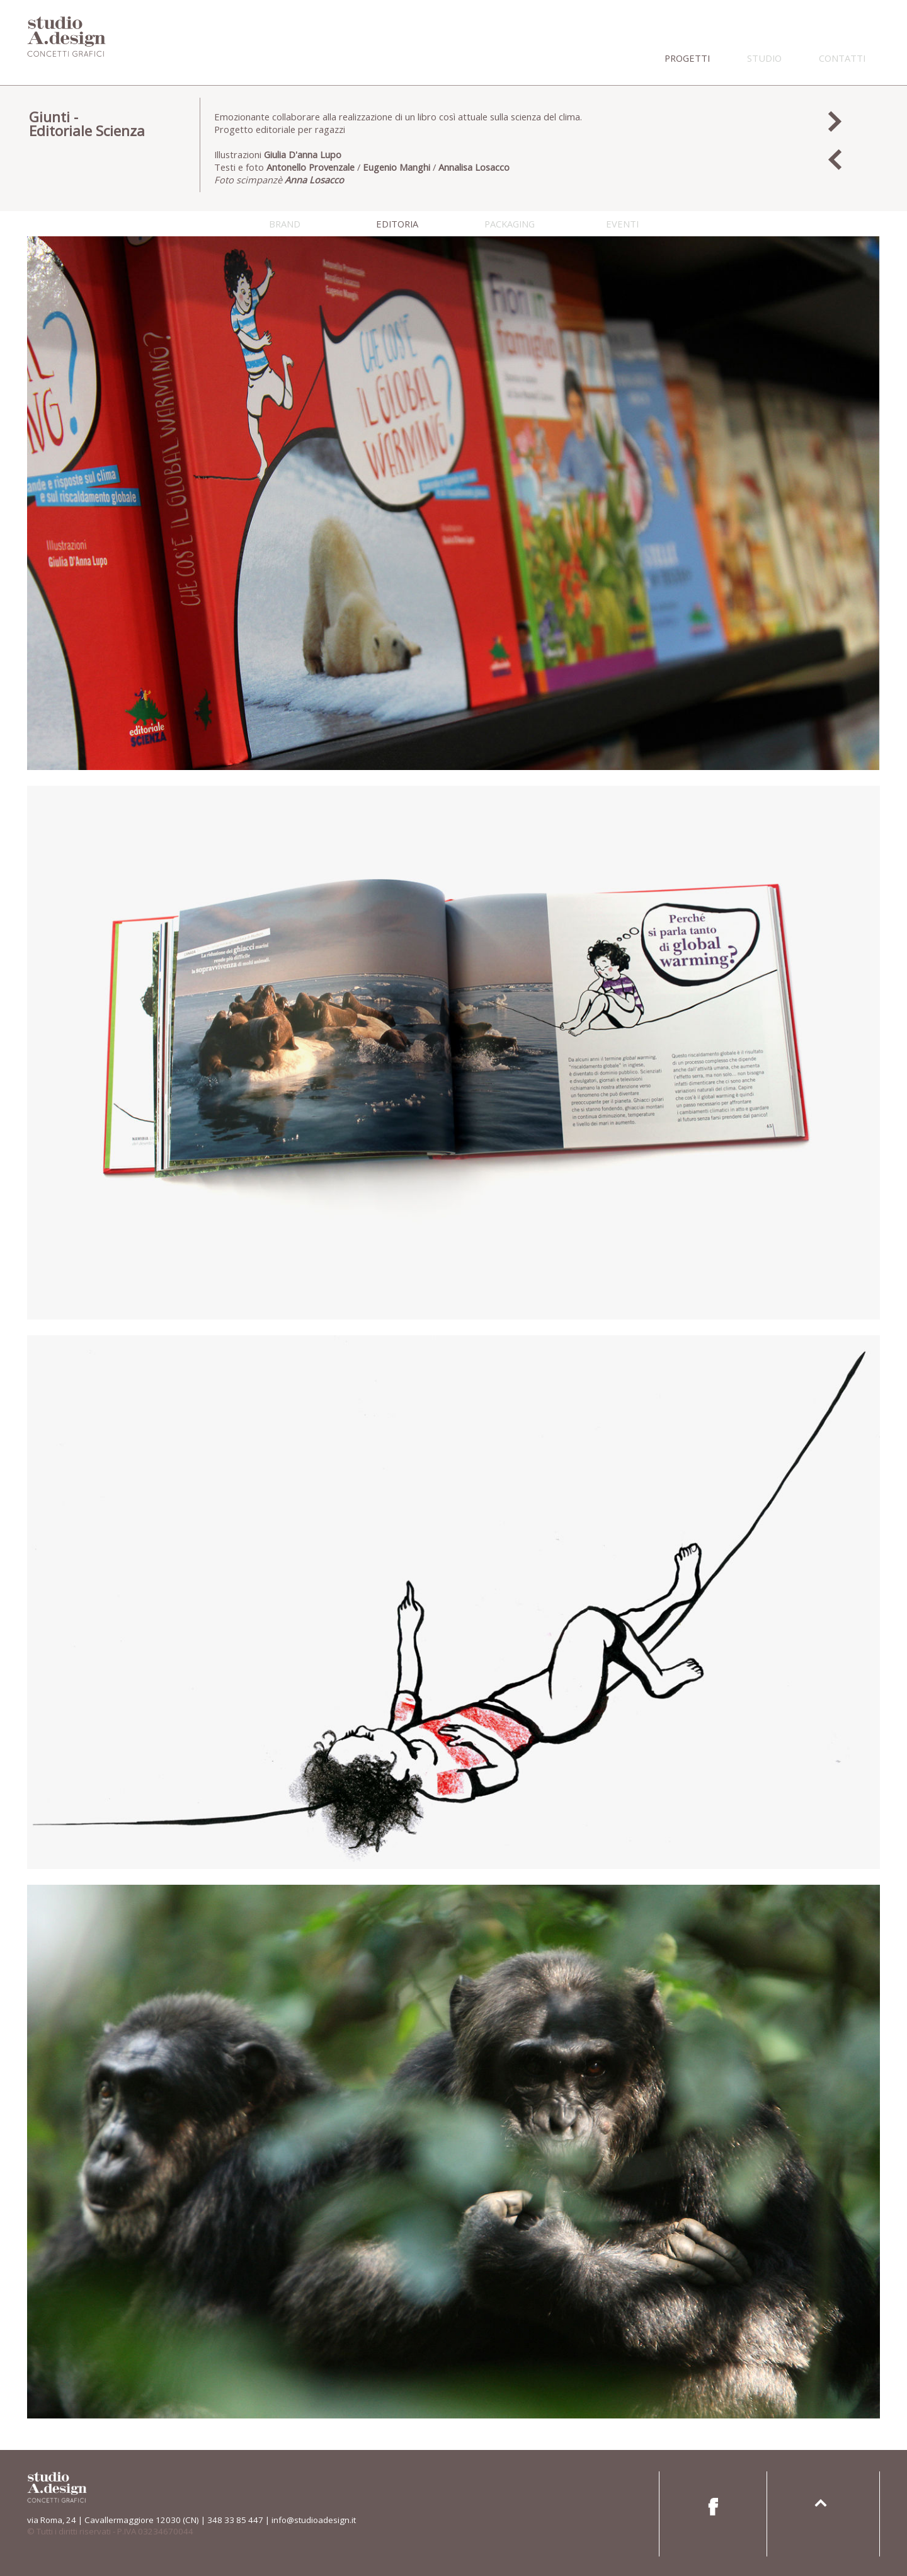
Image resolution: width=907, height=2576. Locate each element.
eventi (622, 223)
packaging (509, 223)
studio (764, 58)
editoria (397, 223)
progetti (687, 58)
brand (284, 223)
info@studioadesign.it (313, 2520)
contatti (842, 58)
